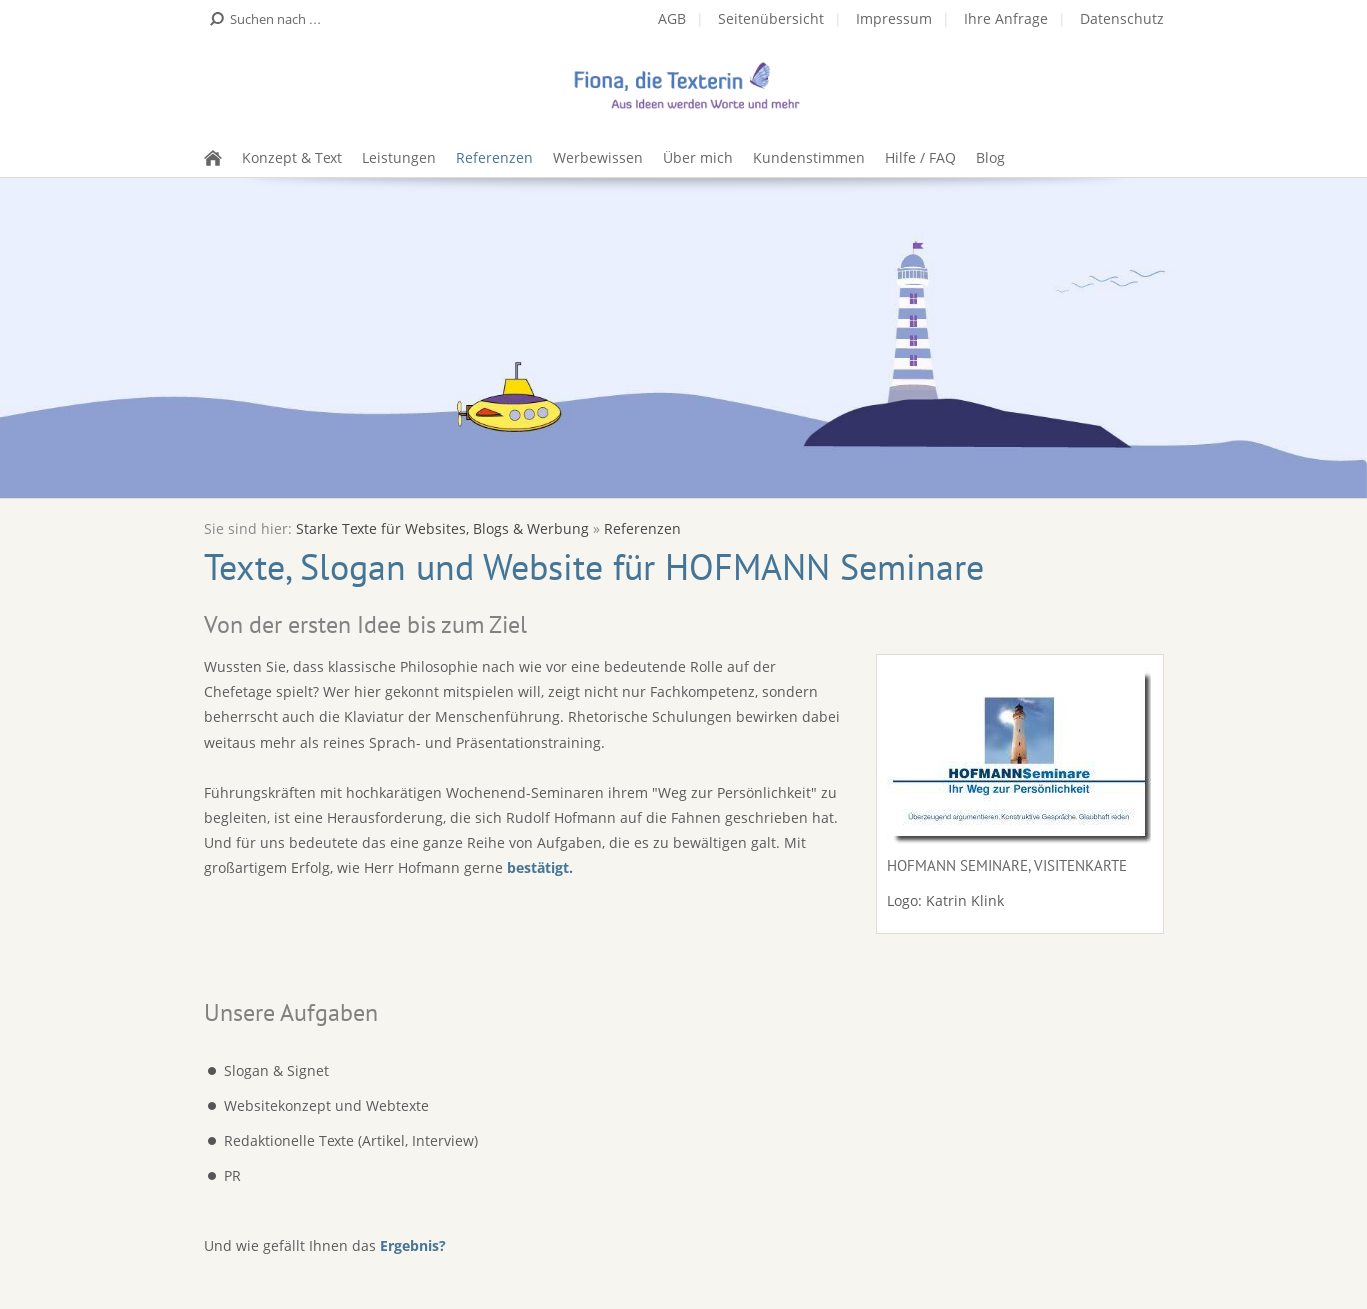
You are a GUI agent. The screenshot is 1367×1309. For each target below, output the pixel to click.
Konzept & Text (292, 157)
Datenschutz (1122, 18)
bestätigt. (540, 867)
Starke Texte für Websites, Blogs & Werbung (442, 528)
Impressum (894, 18)
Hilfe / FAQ (920, 157)
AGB (672, 18)
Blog (990, 157)
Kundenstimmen (809, 157)
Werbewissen (598, 157)
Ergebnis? (413, 1245)
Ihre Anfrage (1006, 18)
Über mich (698, 157)
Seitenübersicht (771, 18)
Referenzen (494, 157)
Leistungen (399, 157)
